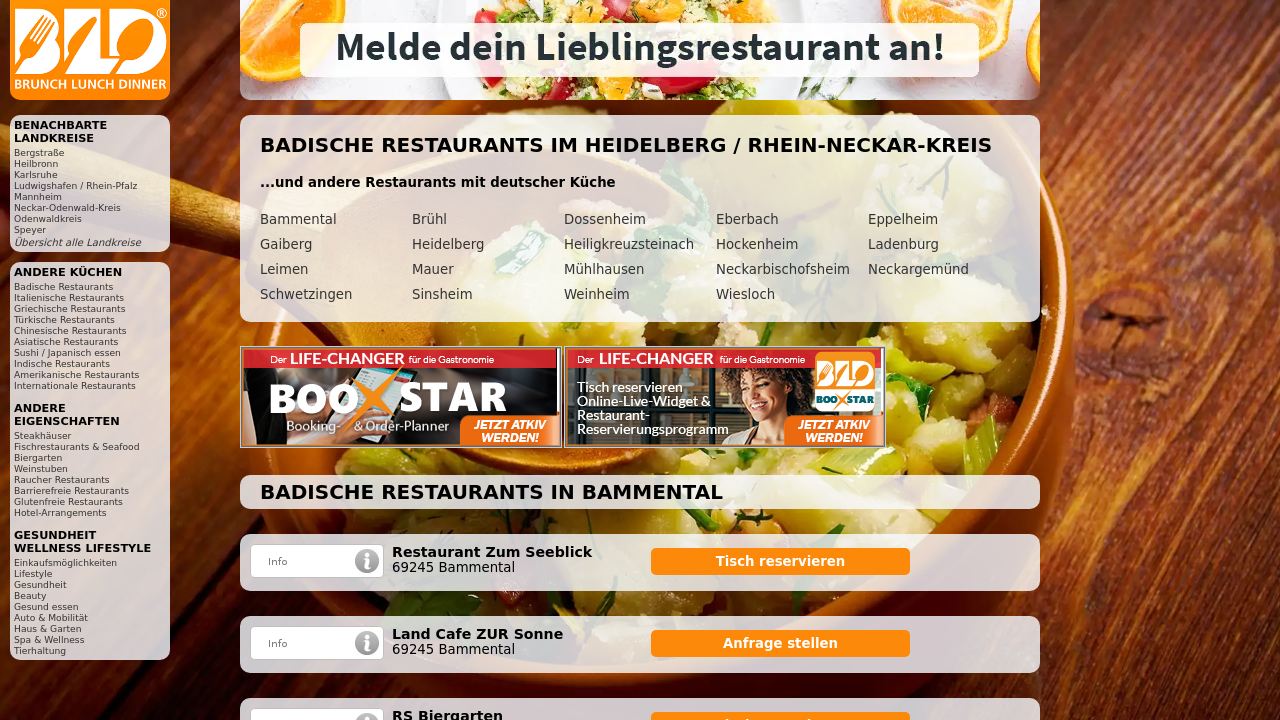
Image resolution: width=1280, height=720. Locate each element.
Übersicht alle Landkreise (77, 242)
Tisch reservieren (781, 561)
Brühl (429, 219)
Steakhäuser (42, 435)
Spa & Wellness (49, 639)
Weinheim (597, 294)
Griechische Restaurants (69, 308)
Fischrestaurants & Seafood (77, 446)
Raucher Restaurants (62, 479)
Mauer (433, 269)
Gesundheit (40, 584)
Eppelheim (903, 219)
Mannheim (38, 196)
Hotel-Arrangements (60, 512)
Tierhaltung (40, 650)
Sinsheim (442, 294)
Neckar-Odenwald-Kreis (67, 207)
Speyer (30, 229)
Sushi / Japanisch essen (67, 352)
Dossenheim (605, 219)
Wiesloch (745, 294)
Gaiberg (286, 244)
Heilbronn (36, 163)
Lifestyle (33, 573)
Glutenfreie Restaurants (68, 501)
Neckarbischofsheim (783, 269)
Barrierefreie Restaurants (71, 490)
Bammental (298, 219)
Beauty (30, 595)
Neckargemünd (918, 269)
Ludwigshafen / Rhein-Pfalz (75, 185)
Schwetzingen (306, 294)
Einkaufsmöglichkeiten (65, 562)
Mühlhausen (604, 269)
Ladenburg (903, 244)
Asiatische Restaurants (66, 341)
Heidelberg (448, 244)
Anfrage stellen (780, 643)
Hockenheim (757, 244)
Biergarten (38, 457)
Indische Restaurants (62, 363)
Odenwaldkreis (48, 218)
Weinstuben (41, 468)
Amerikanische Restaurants (76, 374)
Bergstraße (39, 152)
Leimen (284, 269)
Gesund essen (46, 606)
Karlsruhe (36, 174)
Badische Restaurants (63, 286)
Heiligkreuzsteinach (629, 244)
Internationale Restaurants (75, 385)
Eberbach (747, 219)
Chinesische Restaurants (70, 330)
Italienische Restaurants (69, 297)
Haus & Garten (48, 628)
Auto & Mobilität (51, 617)
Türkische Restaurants (64, 319)
